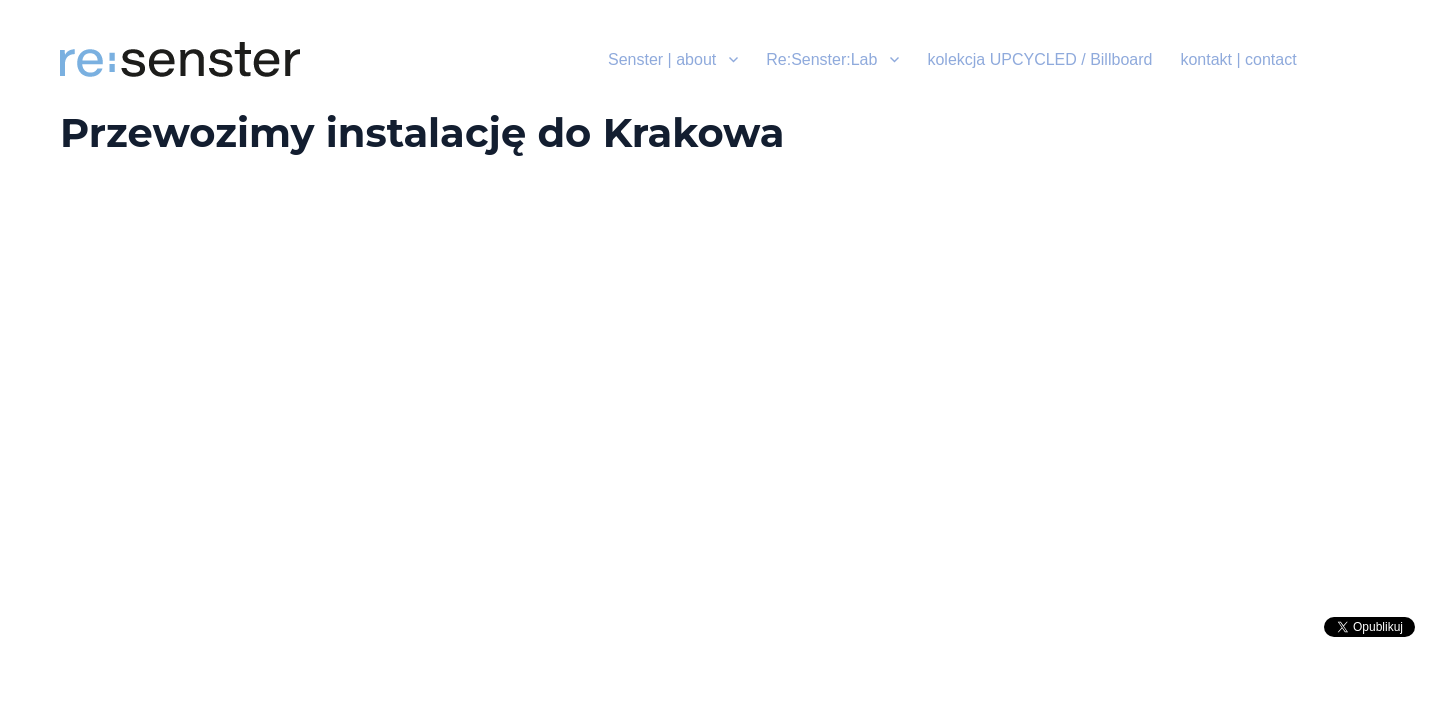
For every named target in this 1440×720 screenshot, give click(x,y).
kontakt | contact (1238, 59)
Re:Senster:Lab (821, 59)
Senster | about (662, 59)
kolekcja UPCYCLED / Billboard (1039, 59)
